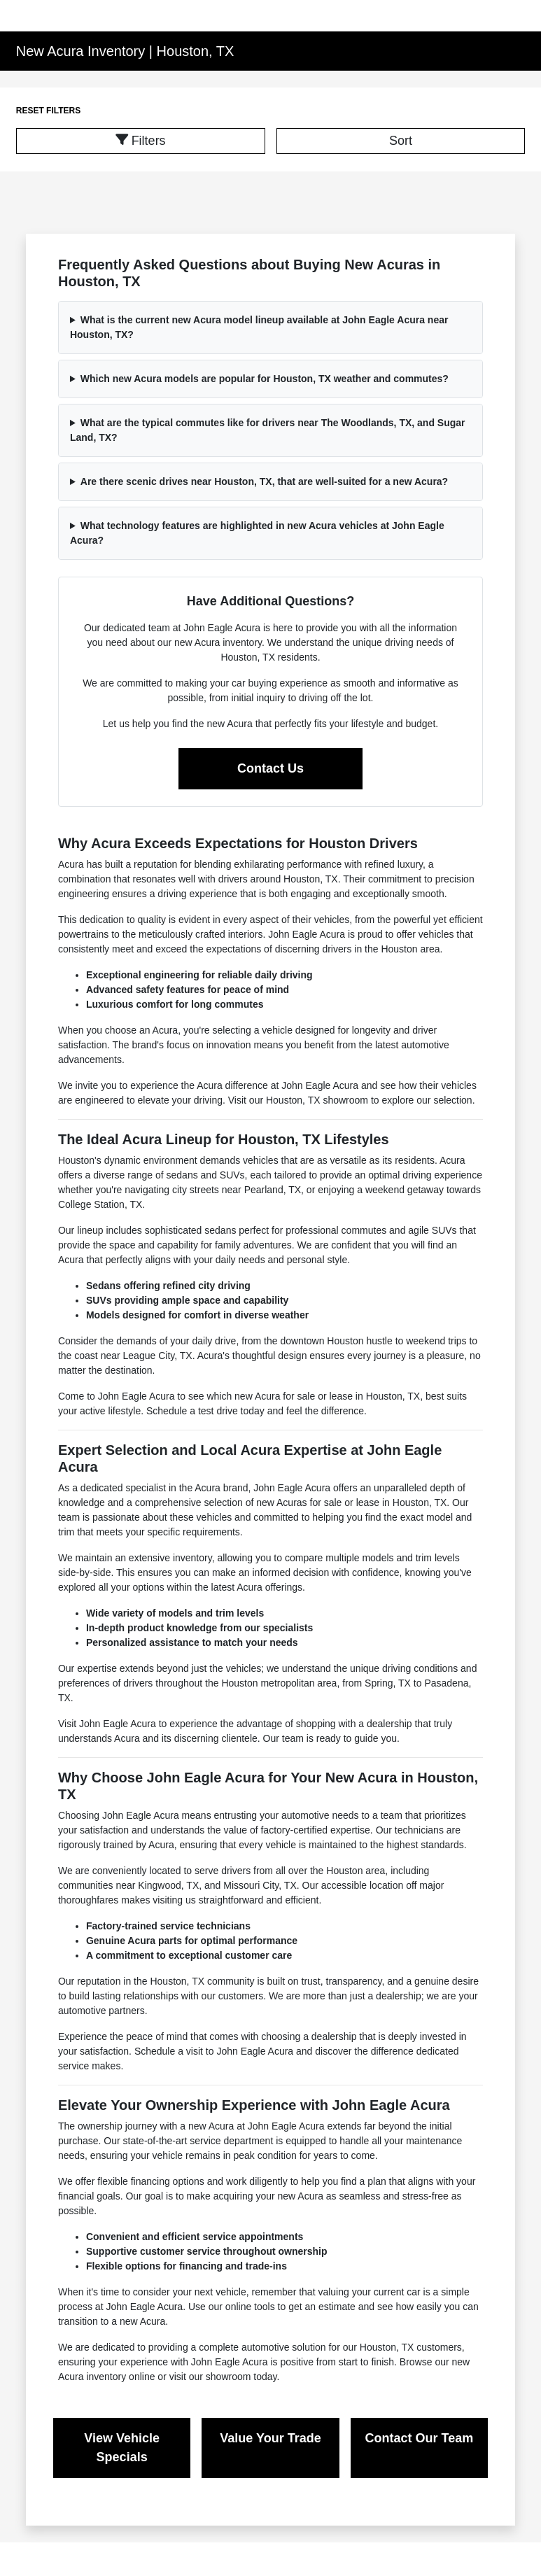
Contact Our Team (419, 2438)
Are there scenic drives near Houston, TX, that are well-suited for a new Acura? (264, 481)
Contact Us (270, 768)
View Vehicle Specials (122, 2447)
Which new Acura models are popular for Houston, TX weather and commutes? (264, 378)
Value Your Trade (270, 2438)
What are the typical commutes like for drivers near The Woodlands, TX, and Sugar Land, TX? (267, 430)
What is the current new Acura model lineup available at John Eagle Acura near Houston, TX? (259, 327)
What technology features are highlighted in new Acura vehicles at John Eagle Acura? (257, 533)
